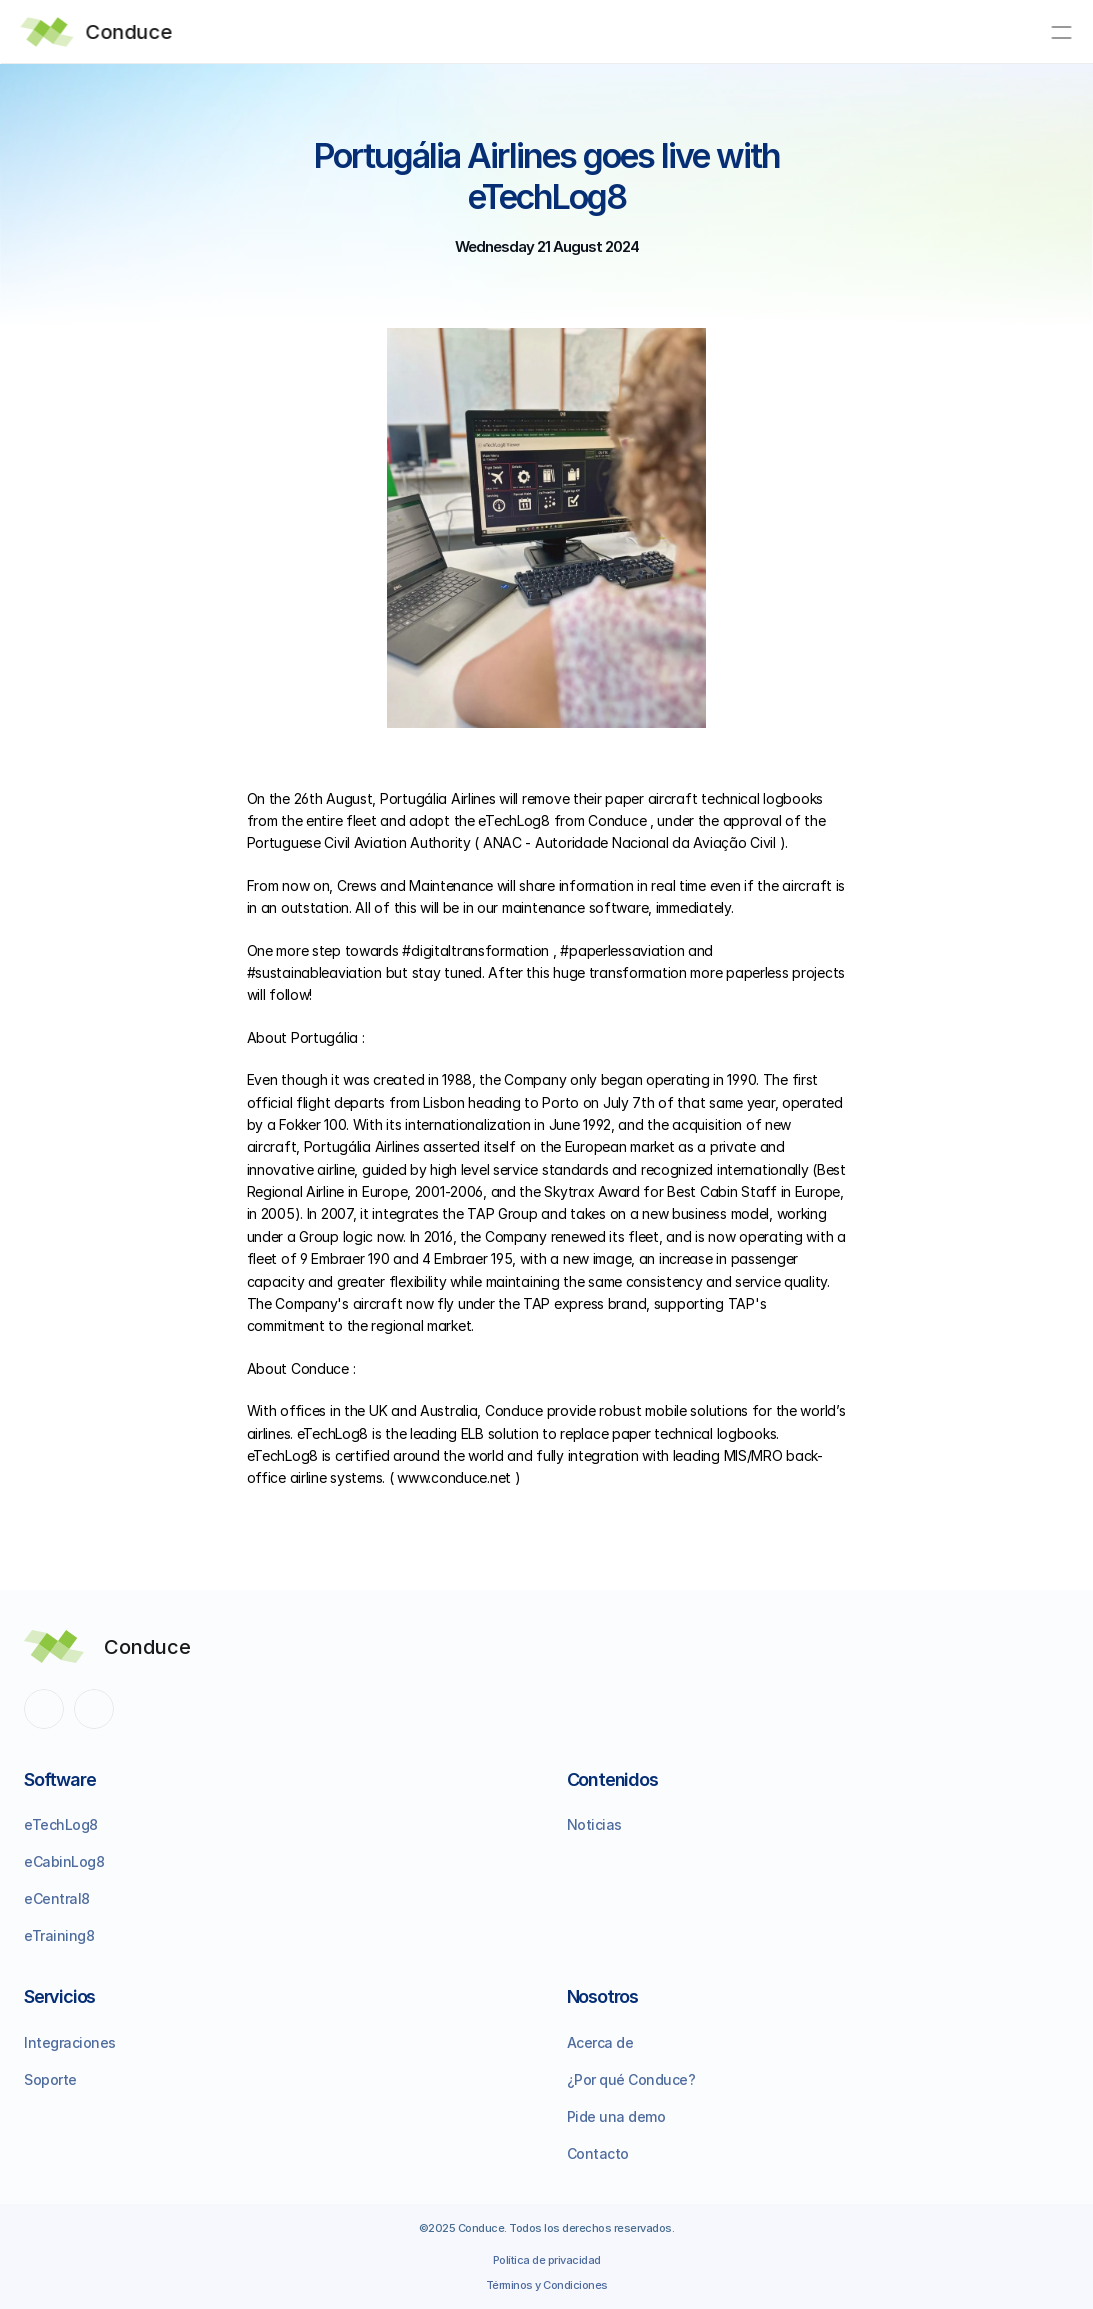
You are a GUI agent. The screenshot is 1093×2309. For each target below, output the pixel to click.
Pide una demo (616, 2116)
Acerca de (600, 2042)
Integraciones (70, 2042)
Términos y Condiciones (547, 2285)
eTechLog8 (61, 1824)
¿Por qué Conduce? (631, 2079)
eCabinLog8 (64, 1861)
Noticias (594, 1824)
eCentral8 (57, 1898)
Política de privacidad (547, 2260)
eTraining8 (59, 1935)
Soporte (50, 2079)
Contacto (598, 2153)
